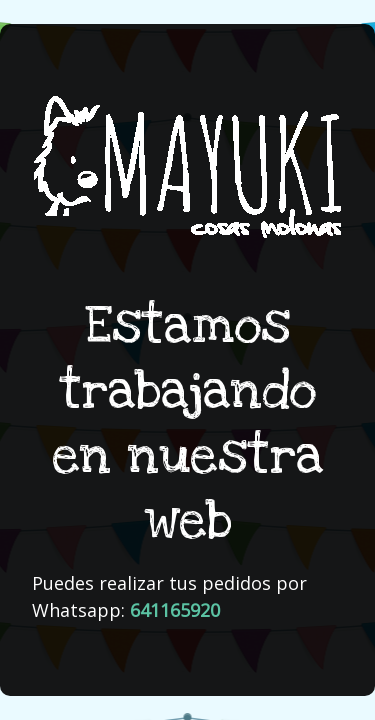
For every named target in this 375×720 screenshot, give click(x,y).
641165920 (175, 610)
